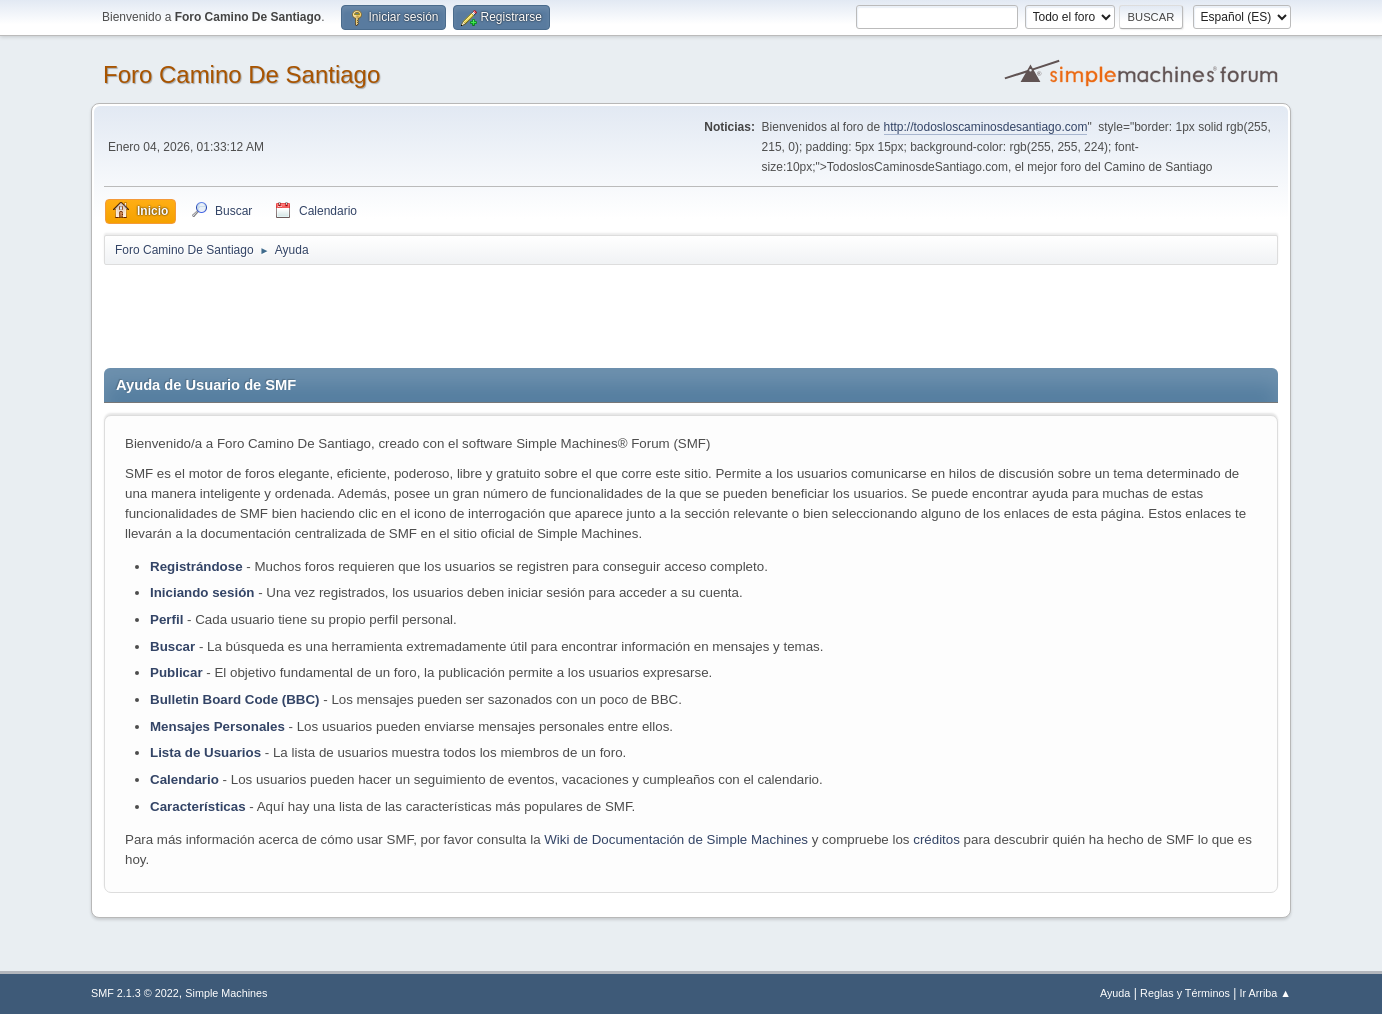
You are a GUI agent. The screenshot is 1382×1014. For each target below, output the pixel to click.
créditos (936, 839)
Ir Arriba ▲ (1265, 993)
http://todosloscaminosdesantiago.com (986, 127)
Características (198, 806)
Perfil (166, 619)
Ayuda (1115, 993)
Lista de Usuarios (205, 752)
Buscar (172, 646)
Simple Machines (226, 993)
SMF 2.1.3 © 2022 (135, 993)
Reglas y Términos (1185, 993)
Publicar (176, 672)
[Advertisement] (456, 312)
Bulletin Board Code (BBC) (236, 699)
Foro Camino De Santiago (241, 74)
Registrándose (196, 566)
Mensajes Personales (217, 726)
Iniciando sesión (202, 592)
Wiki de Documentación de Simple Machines (676, 839)
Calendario (184, 779)
